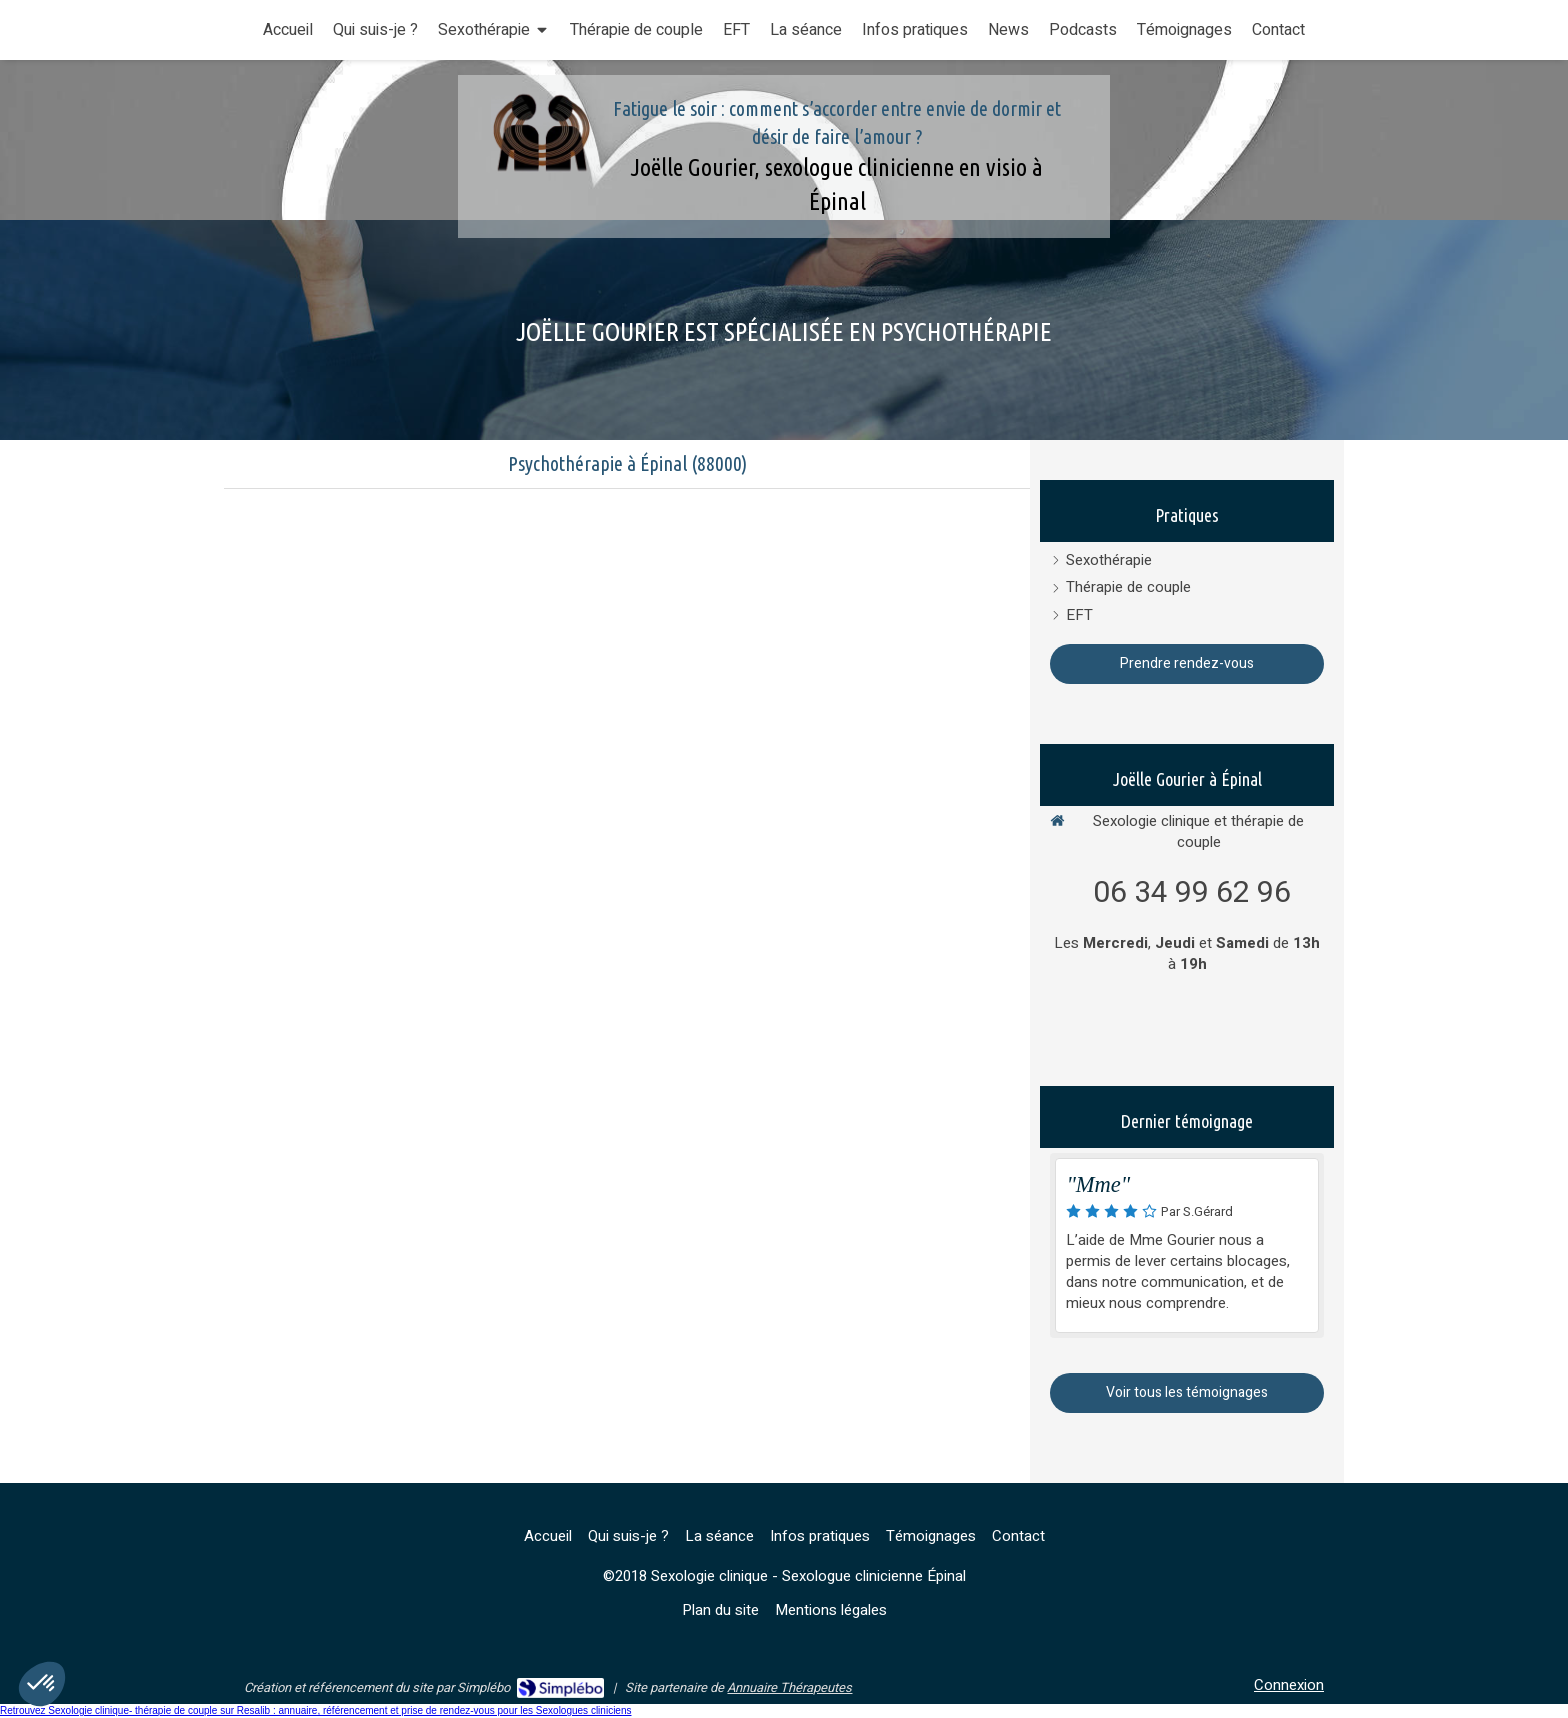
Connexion (1289, 1685)
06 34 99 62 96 (1192, 893)
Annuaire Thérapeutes (789, 1687)
